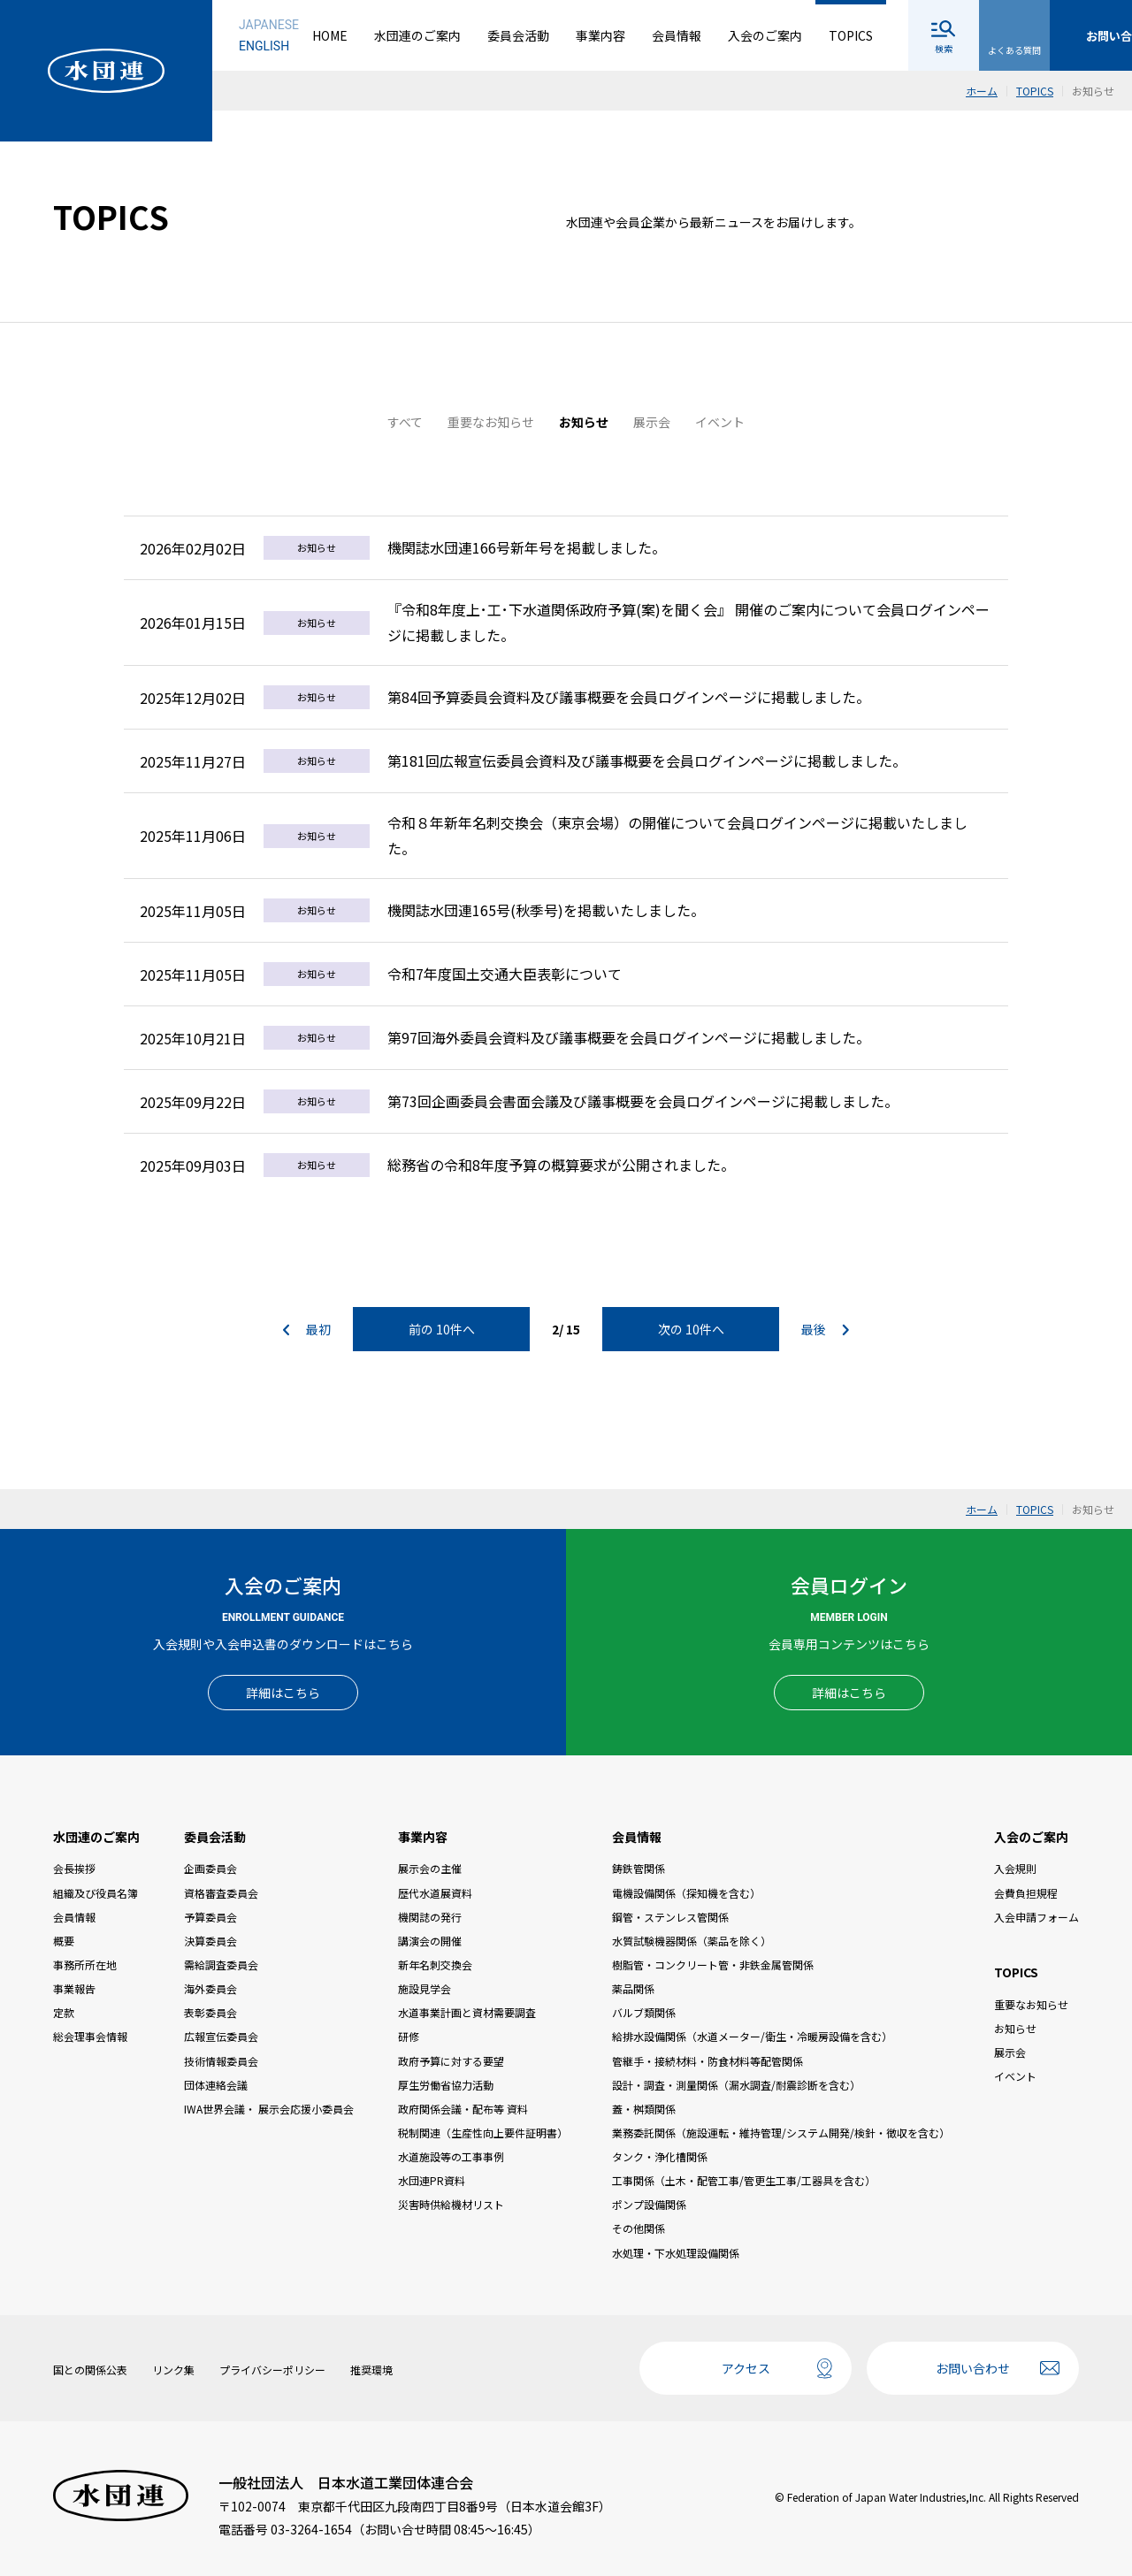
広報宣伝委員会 (221, 2036)
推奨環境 (371, 2369)
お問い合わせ (973, 2368)
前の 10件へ (442, 1329)
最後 (825, 1329)
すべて (405, 422)
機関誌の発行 (430, 1916)
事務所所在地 (85, 1964)
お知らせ (583, 422)
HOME (330, 35)
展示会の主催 (430, 1868)
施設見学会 (424, 1988)
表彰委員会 (210, 2012)
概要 (63, 1940)
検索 (943, 48)
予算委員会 (210, 1916)
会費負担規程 (1026, 1892)
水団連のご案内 (417, 35)
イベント (720, 422)
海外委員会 (210, 1988)
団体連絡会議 (216, 2084)
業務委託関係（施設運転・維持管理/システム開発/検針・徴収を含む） (781, 2132)
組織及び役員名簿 (95, 1892)
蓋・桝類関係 (644, 2108)
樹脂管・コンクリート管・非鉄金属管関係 (713, 1964)
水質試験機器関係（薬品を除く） (691, 1940)
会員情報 (676, 35)
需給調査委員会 (221, 1964)
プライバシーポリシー (272, 2369)
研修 (408, 2036)
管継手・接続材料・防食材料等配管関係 (707, 2060)
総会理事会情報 (90, 2036)
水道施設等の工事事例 (451, 2156)
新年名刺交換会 (435, 1964)
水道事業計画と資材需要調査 (467, 2012)
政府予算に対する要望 (451, 2060)
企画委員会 (210, 1868)
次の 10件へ (691, 1329)
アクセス (746, 2368)
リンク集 (173, 2369)
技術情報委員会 (221, 2060)
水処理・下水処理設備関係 (675, 2252)
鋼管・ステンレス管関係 (670, 1916)
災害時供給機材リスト (451, 2204)
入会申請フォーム (1036, 1916)
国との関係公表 (90, 2369)
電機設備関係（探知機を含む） (686, 1892)
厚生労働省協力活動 (445, 2084)
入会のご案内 (765, 35)
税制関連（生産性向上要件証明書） (483, 2132)
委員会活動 (518, 35)
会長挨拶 (74, 1868)
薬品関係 (633, 1988)
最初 (307, 1329)
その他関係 (638, 2228)
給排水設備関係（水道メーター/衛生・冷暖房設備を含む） (752, 2036)
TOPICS (851, 35)
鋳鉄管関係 (638, 1868)
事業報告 (74, 1988)
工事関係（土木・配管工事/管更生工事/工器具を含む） (744, 2180)
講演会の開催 (430, 1940)
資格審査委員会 (221, 1892)
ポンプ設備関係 (649, 2204)
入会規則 (1015, 1868)
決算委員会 (210, 1940)
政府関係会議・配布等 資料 (463, 2108)
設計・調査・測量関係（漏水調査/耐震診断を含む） (736, 2084)
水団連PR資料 (431, 2180)
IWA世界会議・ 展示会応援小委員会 (269, 2108)
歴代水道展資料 (435, 1892)
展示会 (651, 422)
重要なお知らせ (490, 422)
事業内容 (600, 35)
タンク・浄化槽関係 (660, 2156)
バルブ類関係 (644, 2012)
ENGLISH (264, 46)
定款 (63, 2012)
